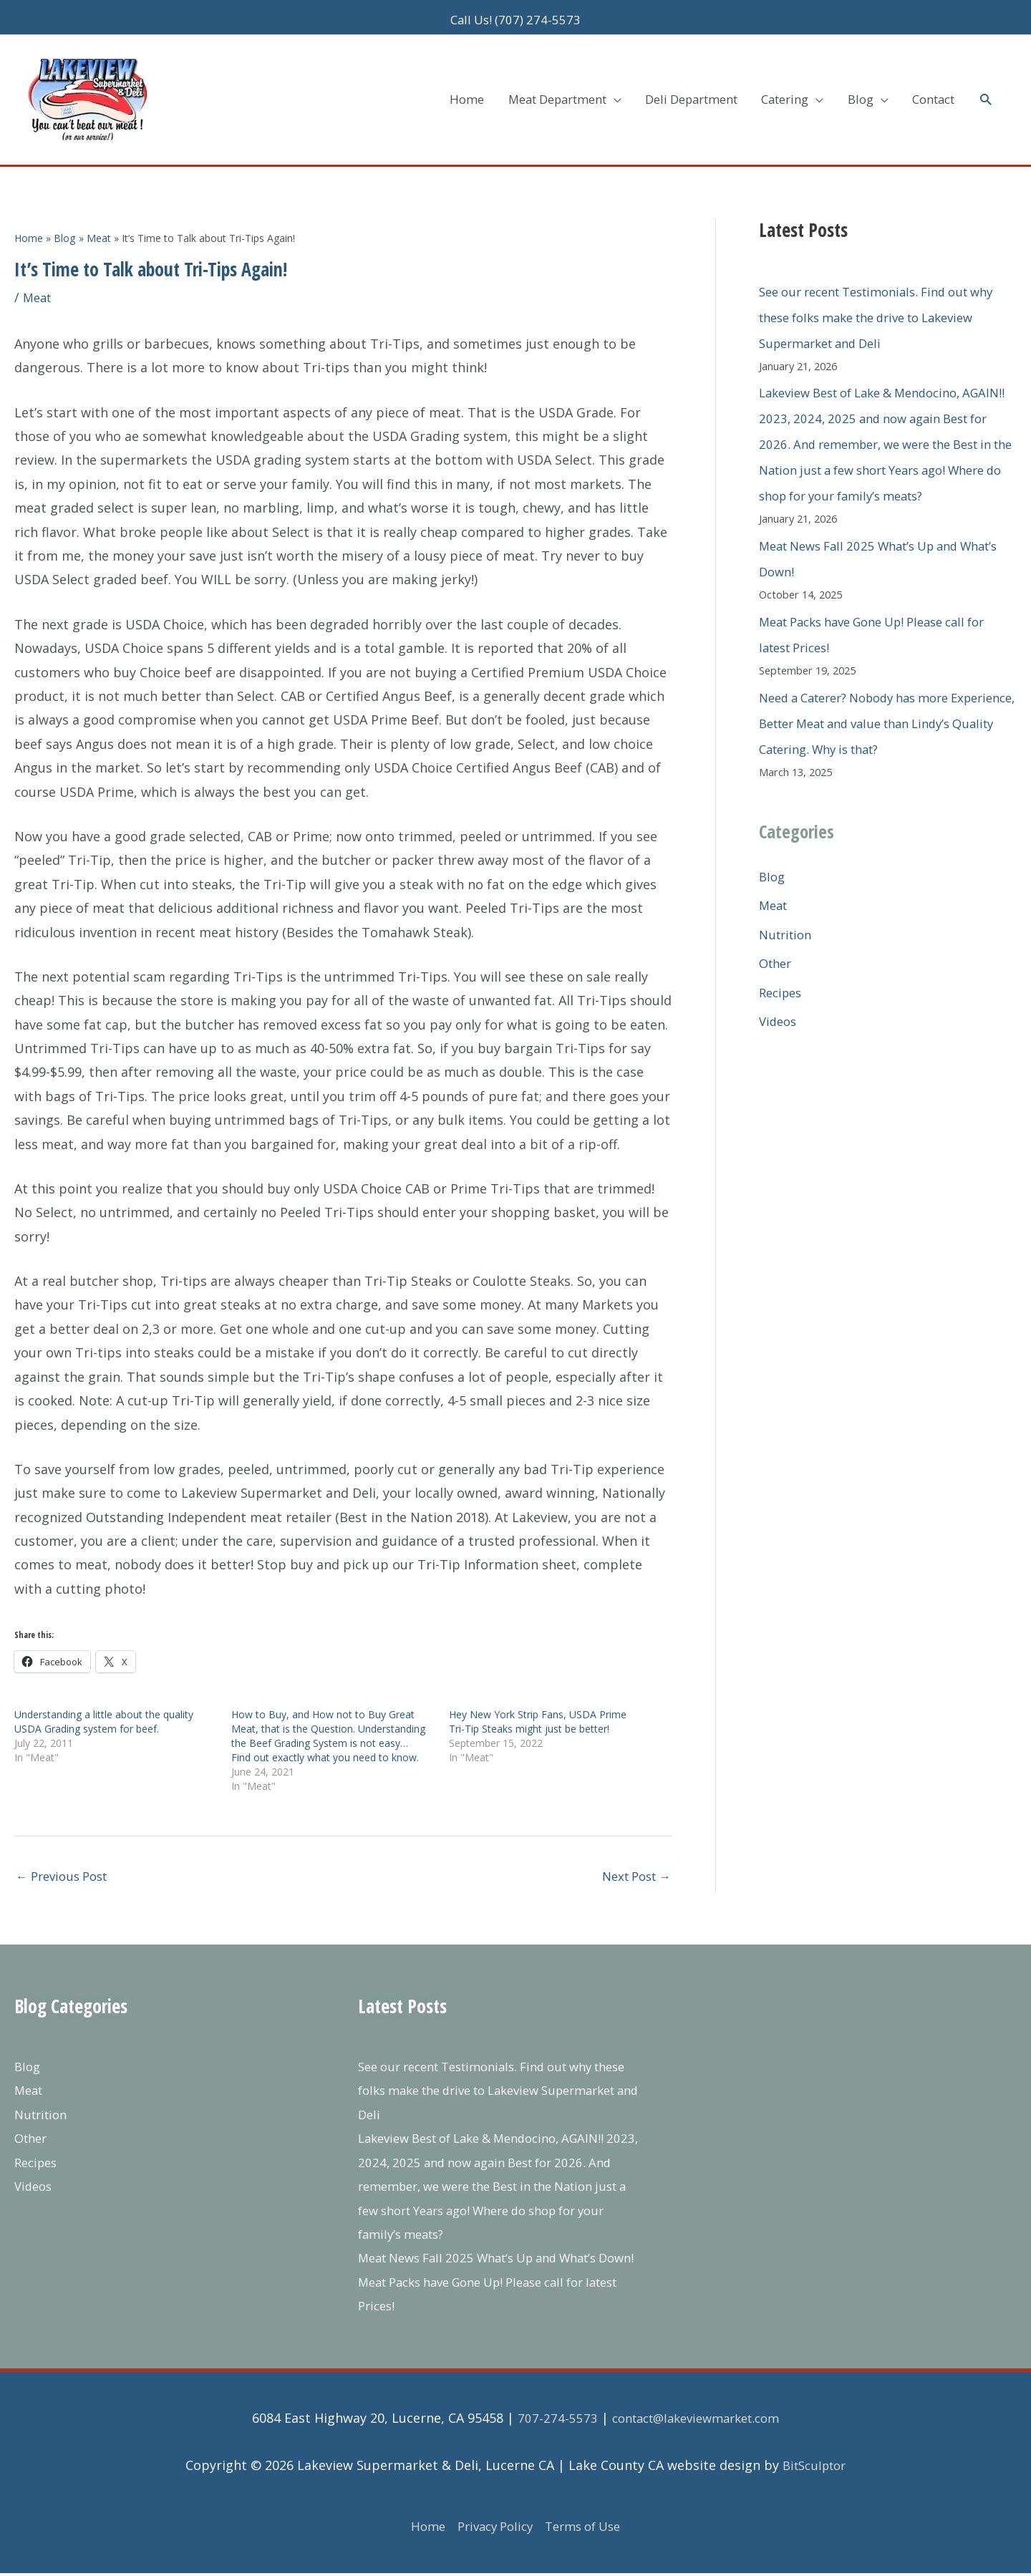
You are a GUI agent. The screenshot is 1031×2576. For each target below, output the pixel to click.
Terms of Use (588, 2528)
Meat (38, 273)
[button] (985, 85)
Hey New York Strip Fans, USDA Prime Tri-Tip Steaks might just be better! (537, 1698)
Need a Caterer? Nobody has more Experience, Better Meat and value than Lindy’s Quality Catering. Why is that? (881, 725)
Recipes (782, 994)
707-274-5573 (548, 2420)
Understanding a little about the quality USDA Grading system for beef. (103, 1698)
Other (777, 965)
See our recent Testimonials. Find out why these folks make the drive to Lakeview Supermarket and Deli (875, 293)
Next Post (632, 1853)
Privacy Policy (491, 2528)
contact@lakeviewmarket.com (695, 2420)
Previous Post (66, 1853)
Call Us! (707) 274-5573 (515, 14)
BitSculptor (814, 2467)
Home (419, 2528)
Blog (773, 878)
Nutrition (788, 936)
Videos (779, 1023)
